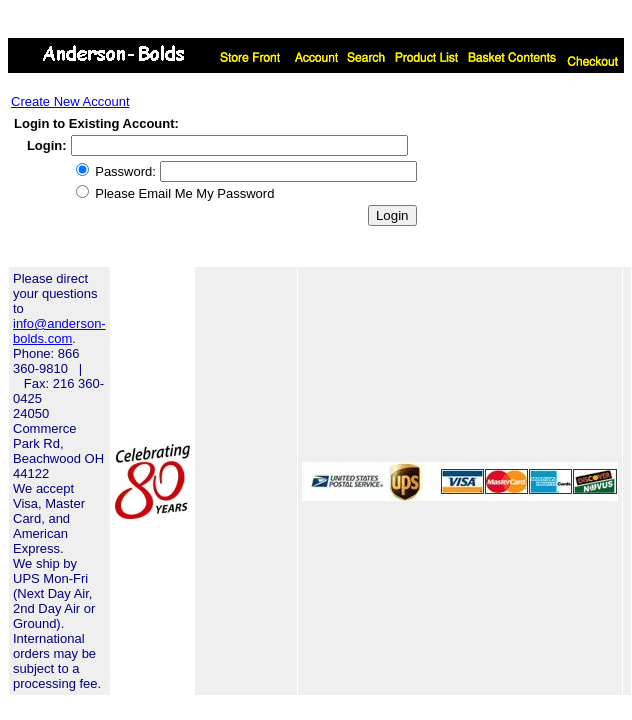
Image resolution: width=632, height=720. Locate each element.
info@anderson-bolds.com (59, 331)
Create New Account (70, 101)
